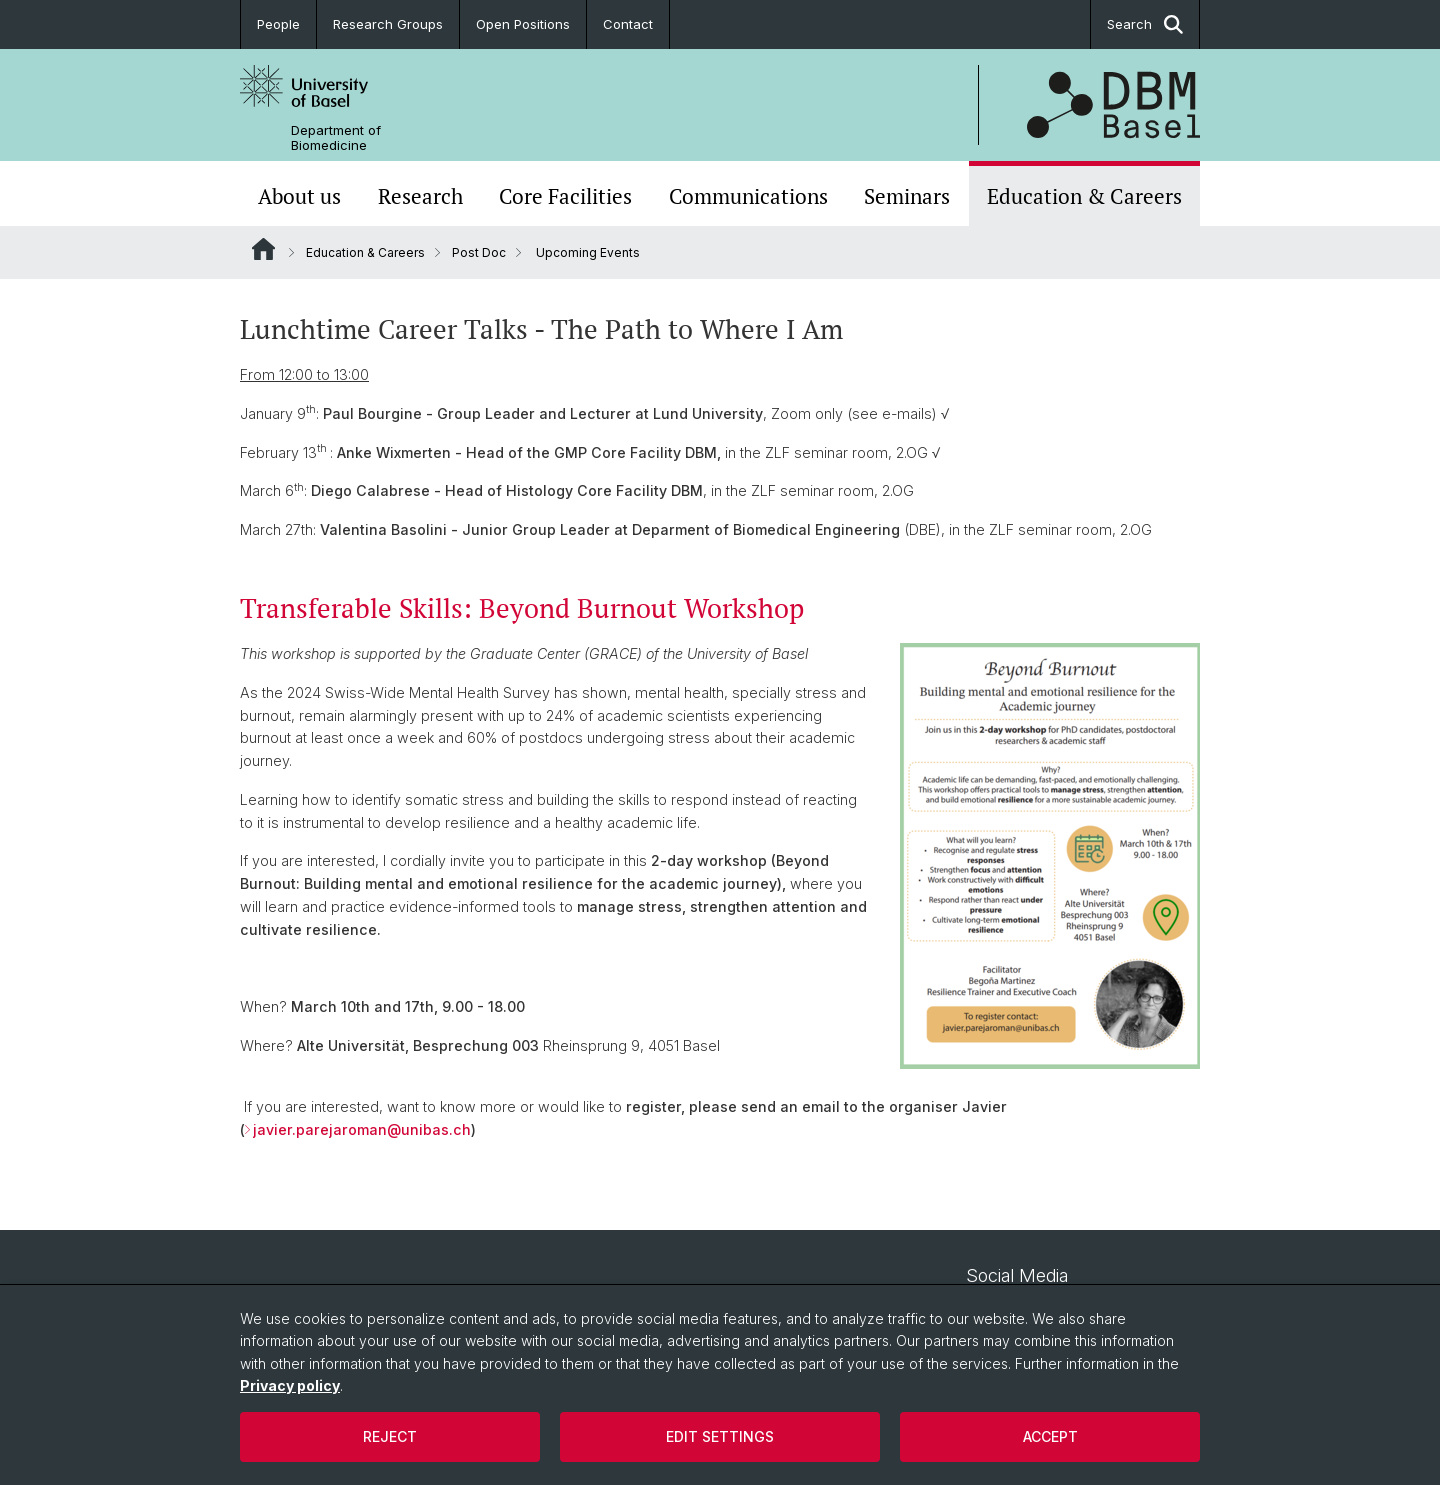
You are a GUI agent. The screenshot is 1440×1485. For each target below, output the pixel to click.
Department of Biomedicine (336, 138)
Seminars (907, 196)
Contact (628, 24)
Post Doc (479, 252)
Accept (1050, 1436)
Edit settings (720, 1436)
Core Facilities (565, 196)
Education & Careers (1084, 196)
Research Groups (388, 24)
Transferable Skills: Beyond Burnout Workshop (522, 608)
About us (299, 196)
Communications (748, 196)
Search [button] (1145, 24)
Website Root (263, 249)
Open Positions (523, 24)
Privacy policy (290, 1385)
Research (420, 196)
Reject (390, 1436)
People (278, 24)
